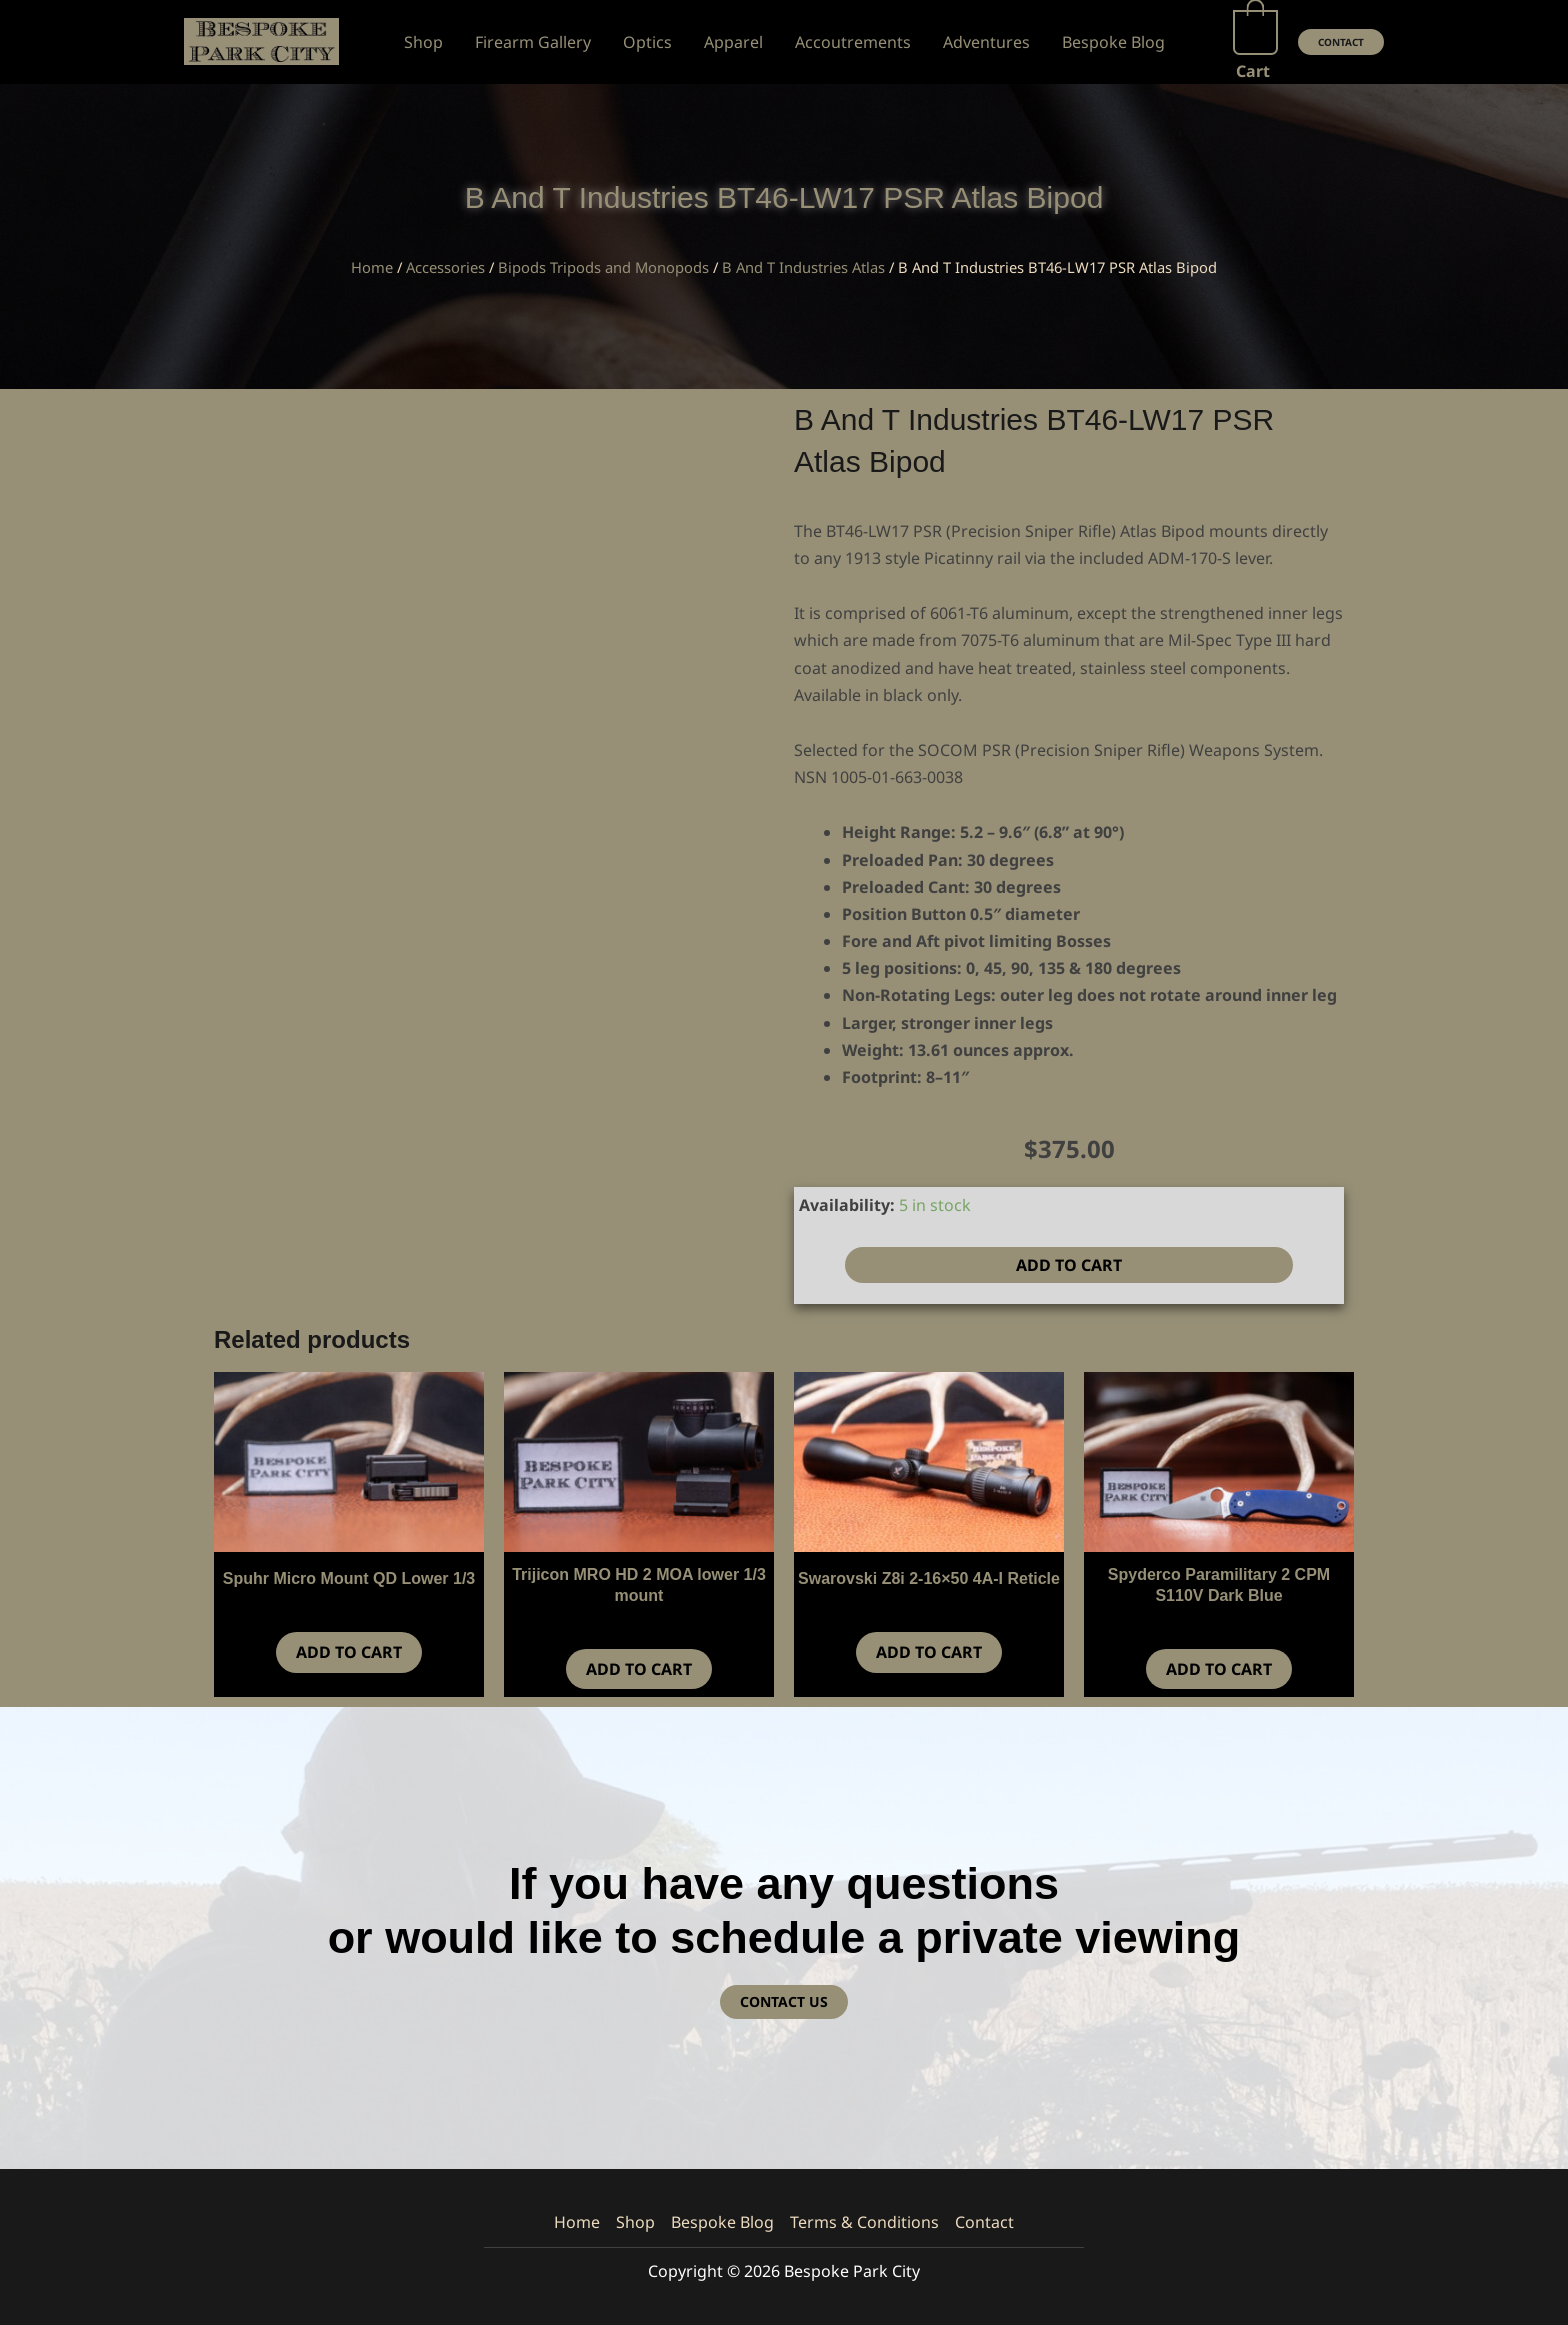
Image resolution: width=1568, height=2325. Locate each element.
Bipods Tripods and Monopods (603, 267)
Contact (984, 2222)
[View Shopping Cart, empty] (1255, 42)
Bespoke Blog (722, 2222)
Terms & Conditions (864, 2222)
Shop (635, 2222)
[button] (1341, 42)
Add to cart (1069, 1265)
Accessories (445, 267)
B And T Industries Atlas (803, 267)
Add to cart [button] (349, 1652)
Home (372, 267)
